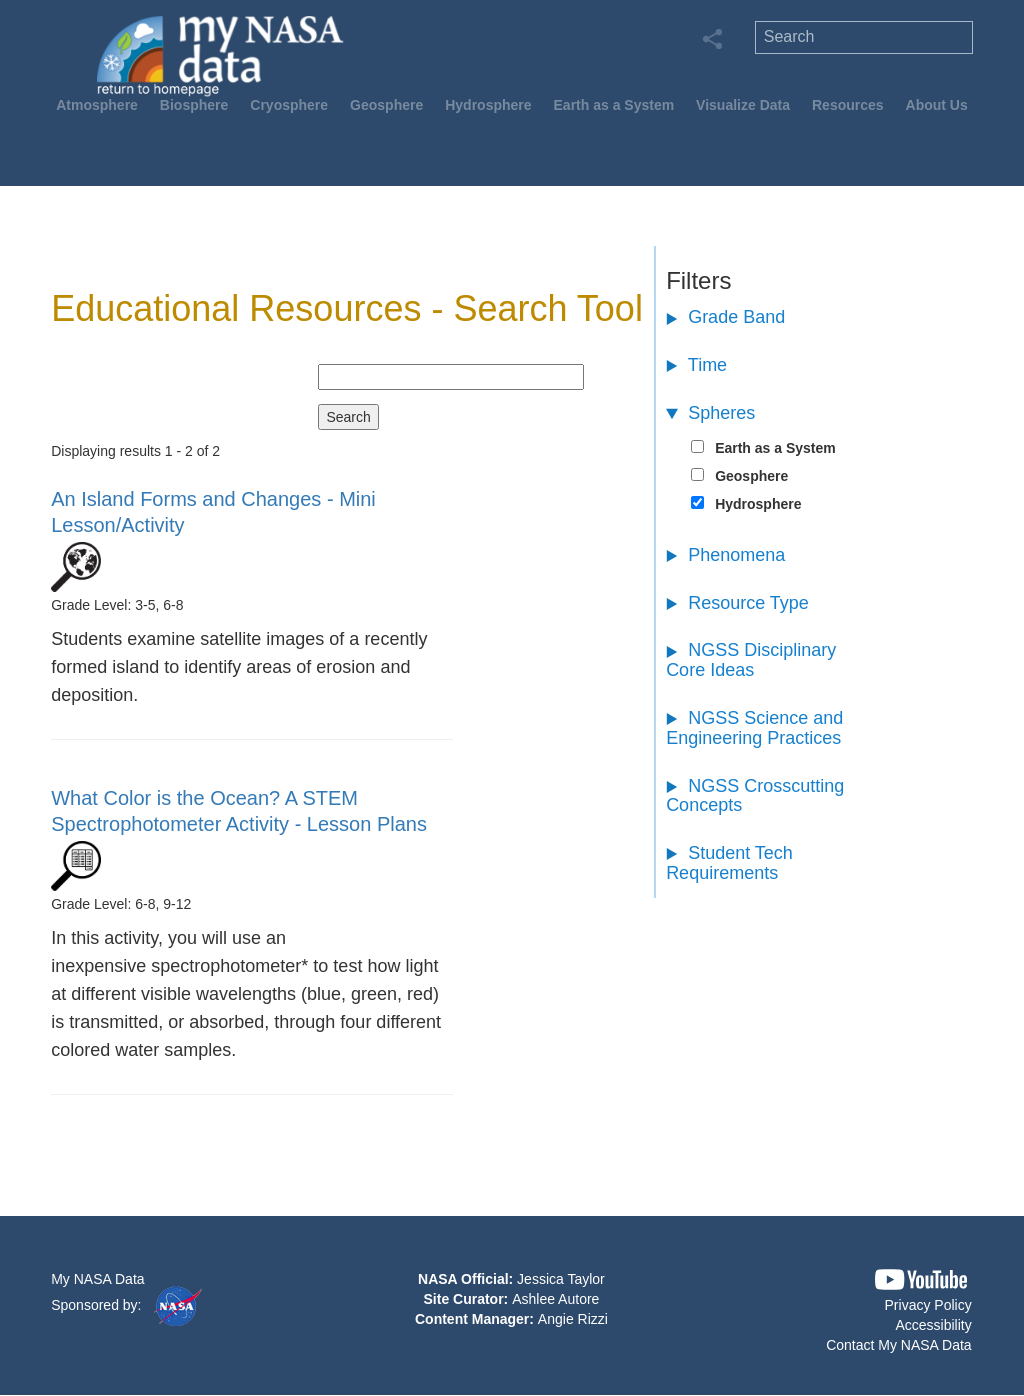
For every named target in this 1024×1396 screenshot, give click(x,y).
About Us (937, 105)
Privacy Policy (928, 1305)
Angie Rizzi (573, 1319)
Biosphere (194, 105)
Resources (848, 105)
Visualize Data (743, 105)
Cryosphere (289, 105)
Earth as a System (614, 105)
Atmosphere (97, 105)
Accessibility (933, 1325)
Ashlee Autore (555, 1299)
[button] (921, 1279)
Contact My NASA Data (899, 1345)
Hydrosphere (488, 105)
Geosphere (386, 105)
